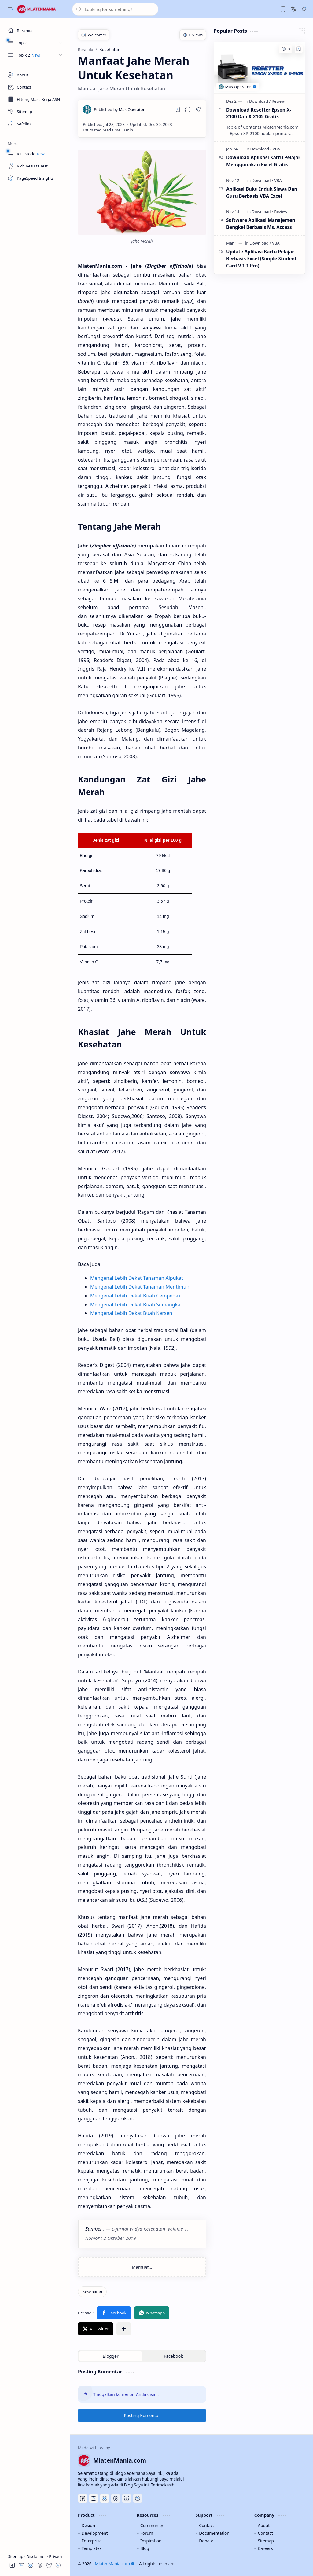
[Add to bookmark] (299, 49)
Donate (206, 2541)
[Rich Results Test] (35, 166)
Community (151, 2525)
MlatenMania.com (115, 2564)
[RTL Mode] (35, 154)
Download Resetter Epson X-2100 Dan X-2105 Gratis (258, 113)
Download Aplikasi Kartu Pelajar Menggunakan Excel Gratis (263, 160)
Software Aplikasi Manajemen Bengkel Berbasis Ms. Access (260, 223)
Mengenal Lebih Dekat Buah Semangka (135, 1304)
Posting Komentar (142, 2415)
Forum (146, 2533)
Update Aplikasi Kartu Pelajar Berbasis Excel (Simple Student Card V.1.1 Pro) (261, 258)
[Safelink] (35, 124)
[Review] (278, 101)
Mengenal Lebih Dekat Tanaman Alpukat (136, 1278)
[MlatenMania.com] (41, 9)
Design (88, 2525)
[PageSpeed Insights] (35, 178)
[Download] (260, 101)
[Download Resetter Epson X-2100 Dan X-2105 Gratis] (259, 68)
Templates (92, 2548)
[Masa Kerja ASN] (35, 99)
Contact (206, 2525)
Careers (265, 2548)
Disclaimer (36, 2556)
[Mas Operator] (119, 109)
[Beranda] (35, 30)
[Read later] (177, 109)
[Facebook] (82, 2498)
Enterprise (92, 2541)
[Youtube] (93, 2498)
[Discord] (104, 2498)
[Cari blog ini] (115, 9)
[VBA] (276, 149)
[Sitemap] (35, 111)
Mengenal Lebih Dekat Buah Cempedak (135, 1295)
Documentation (214, 2533)
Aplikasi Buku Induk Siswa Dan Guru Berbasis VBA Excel (261, 192)
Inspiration (150, 2541)
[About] (35, 75)
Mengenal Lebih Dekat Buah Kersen (131, 1313)
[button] (10, 9)
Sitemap (16, 2556)
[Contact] (35, 87)
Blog (144, 2548)
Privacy (55, 2556)
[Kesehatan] (92, 2291)
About (264, 2525)
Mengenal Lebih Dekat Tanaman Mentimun (140, 1286)
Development (95, 2533)
